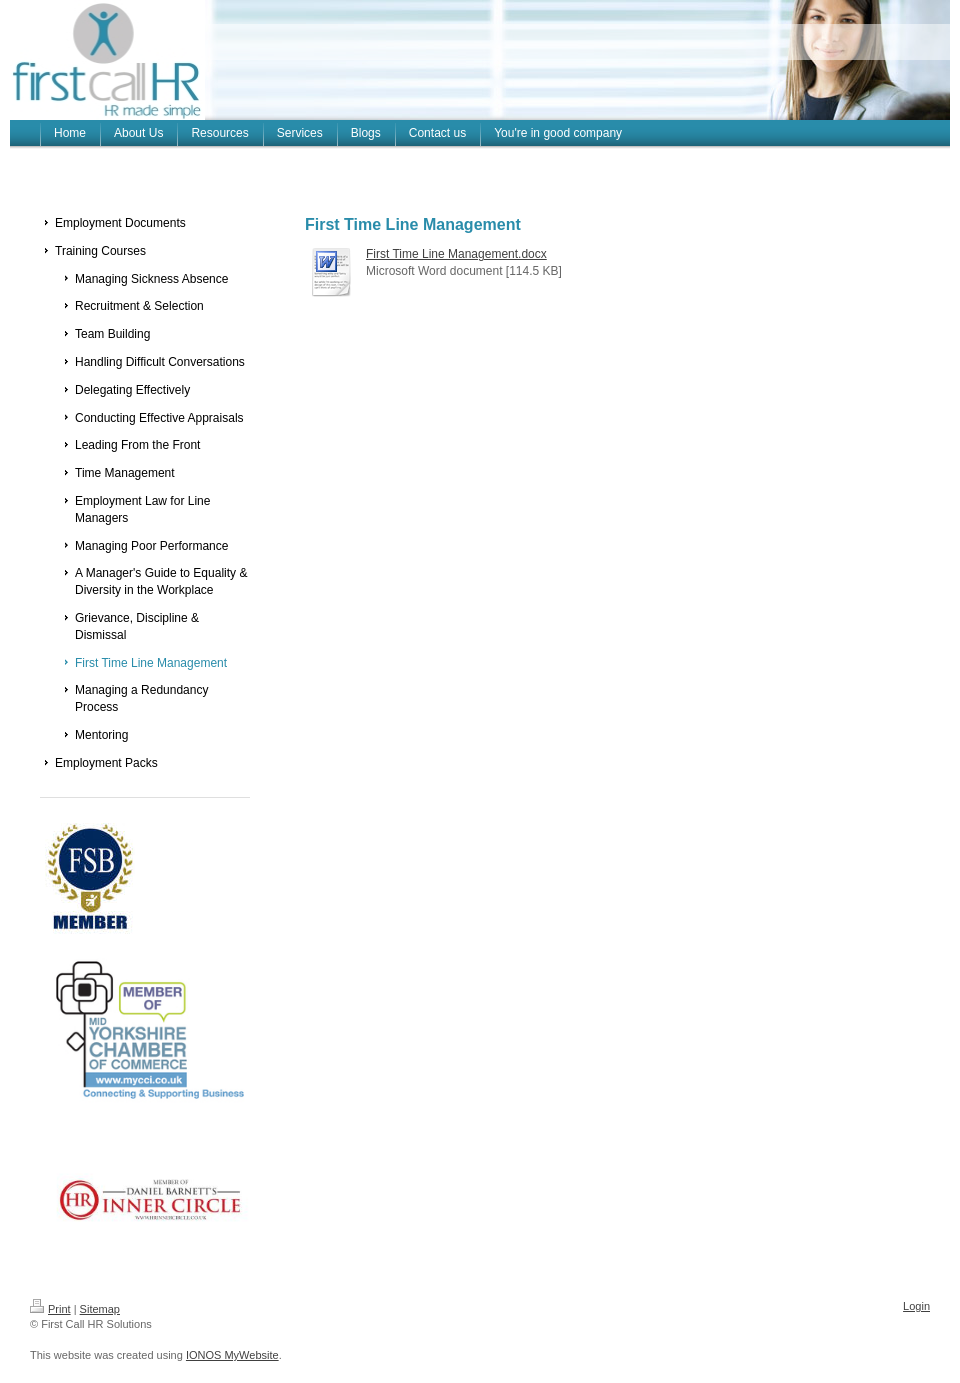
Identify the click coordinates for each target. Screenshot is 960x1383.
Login (916, 1306)
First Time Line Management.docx (456, 254)
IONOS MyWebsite (232, 1355)
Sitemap (100, 1309)
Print (50, 1309)
